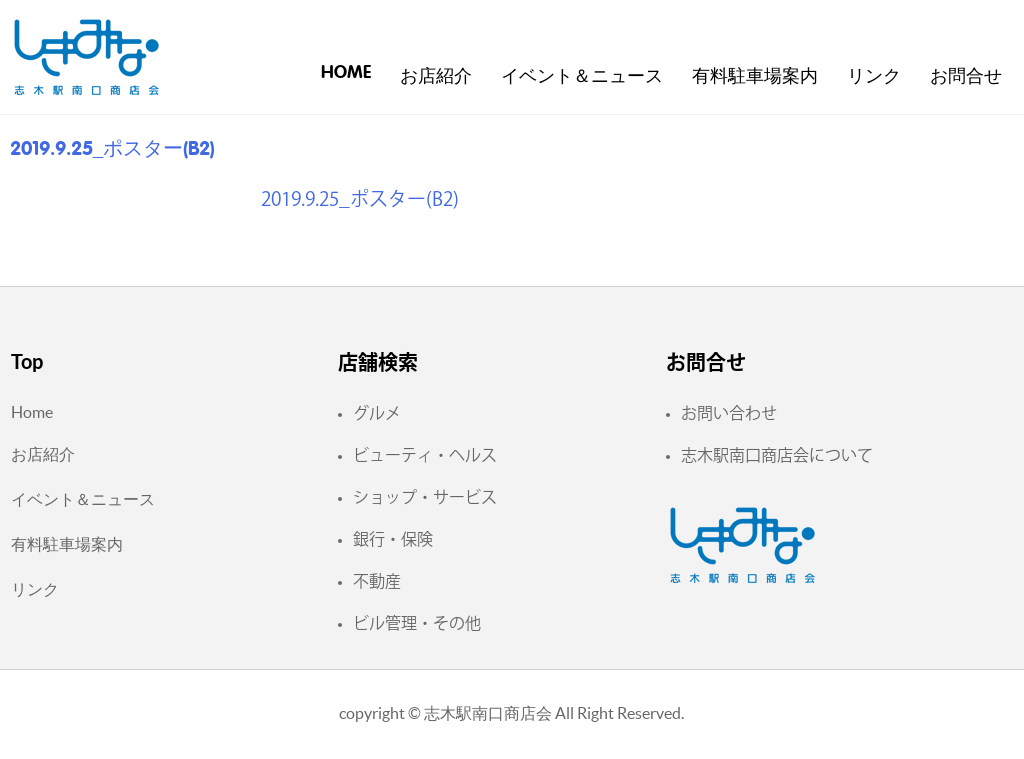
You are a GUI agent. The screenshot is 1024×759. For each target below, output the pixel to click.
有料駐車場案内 (755, 77)
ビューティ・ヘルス (425, 455)
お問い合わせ (729, 413)
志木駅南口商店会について (777, 455)
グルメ (377, 413)
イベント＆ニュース (582, 77)
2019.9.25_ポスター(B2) (360, 198)
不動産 (377, 581)
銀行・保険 (393, 539)
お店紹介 (436, 77)
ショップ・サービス (425, 497)
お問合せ (966, 77)
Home (346, 73)
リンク (874, 77)
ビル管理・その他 (417, 623)
